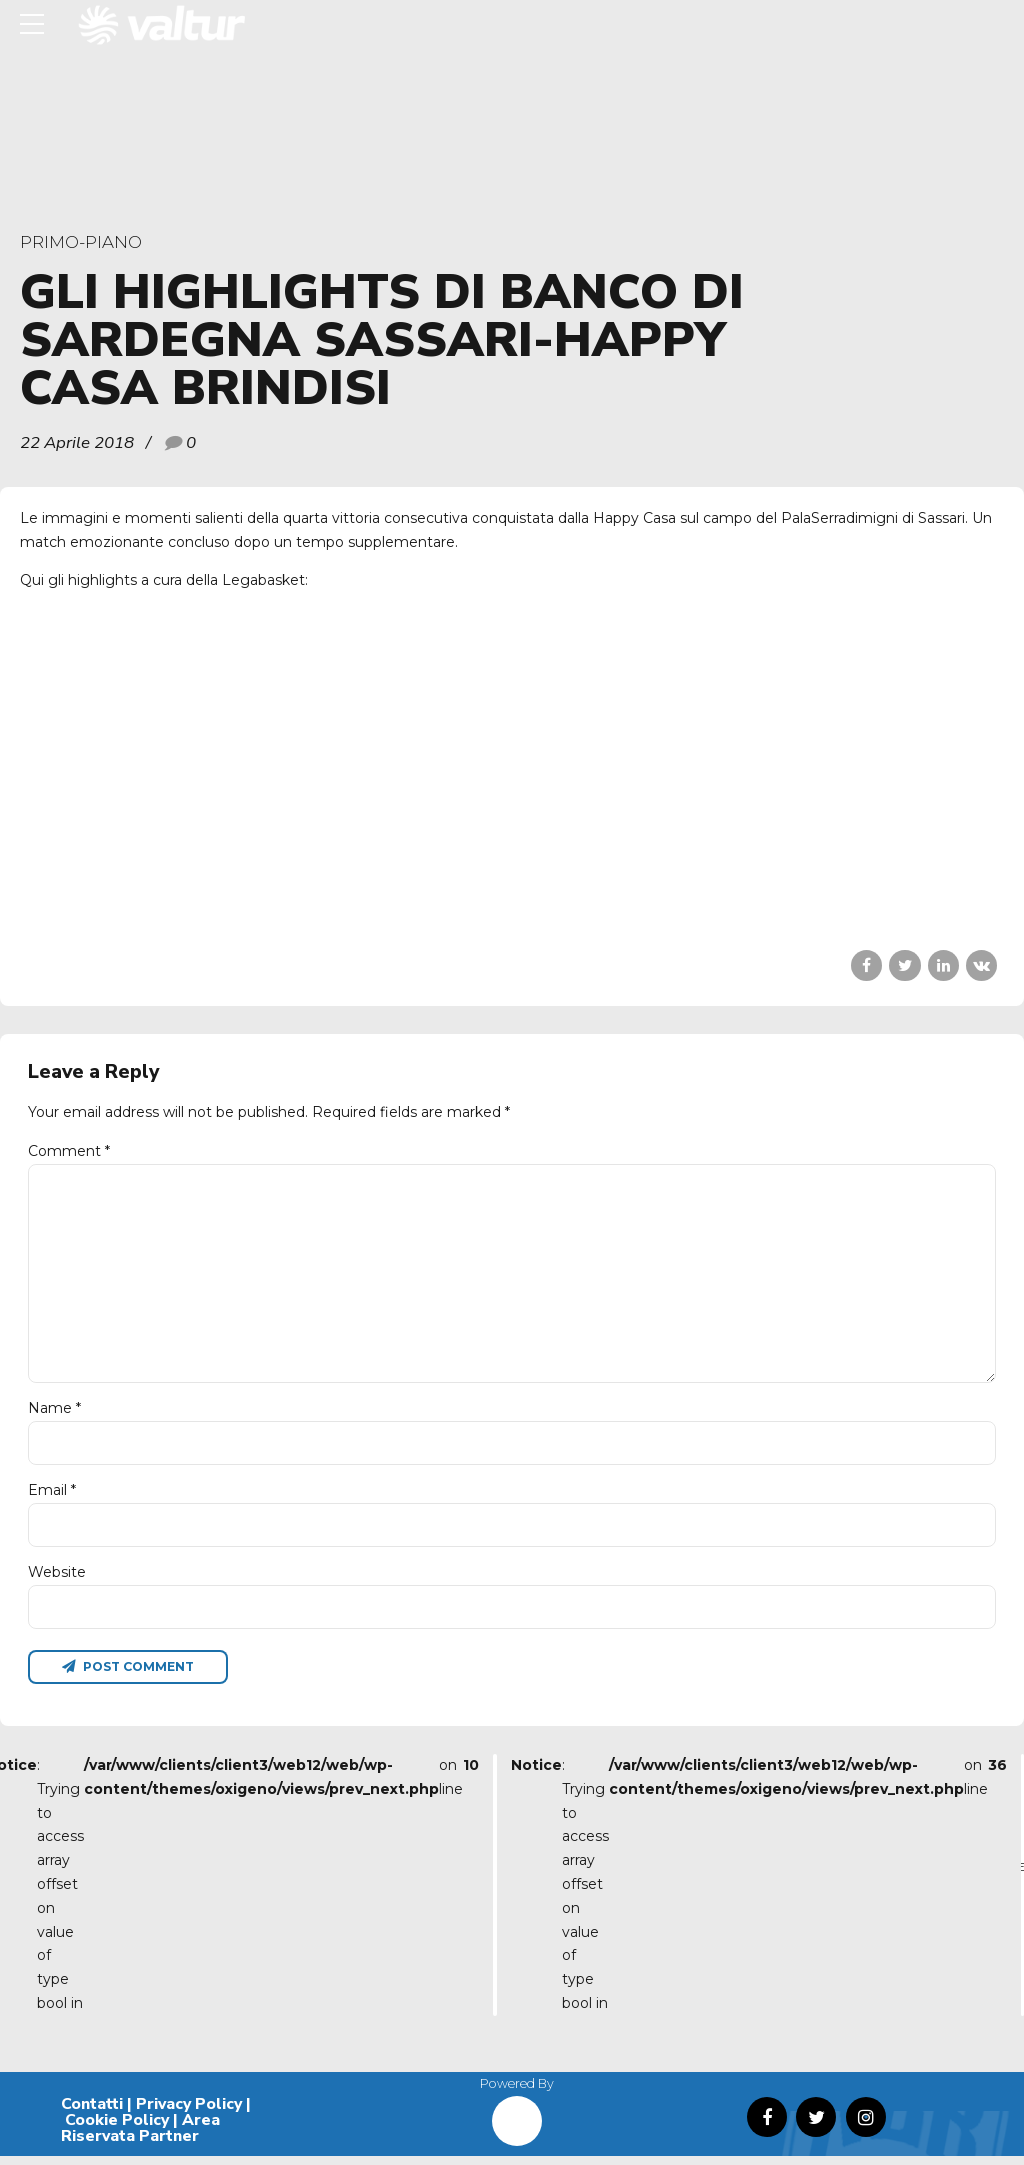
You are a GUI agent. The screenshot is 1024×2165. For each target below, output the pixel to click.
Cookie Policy (117, 2129)
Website (57, 1580)
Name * (54, 1415)
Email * (52, 1497)
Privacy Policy (189, 2114)
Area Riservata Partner (140, 2137)
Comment (69, 1151)
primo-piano (81, 242)
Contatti (92, 2114)
